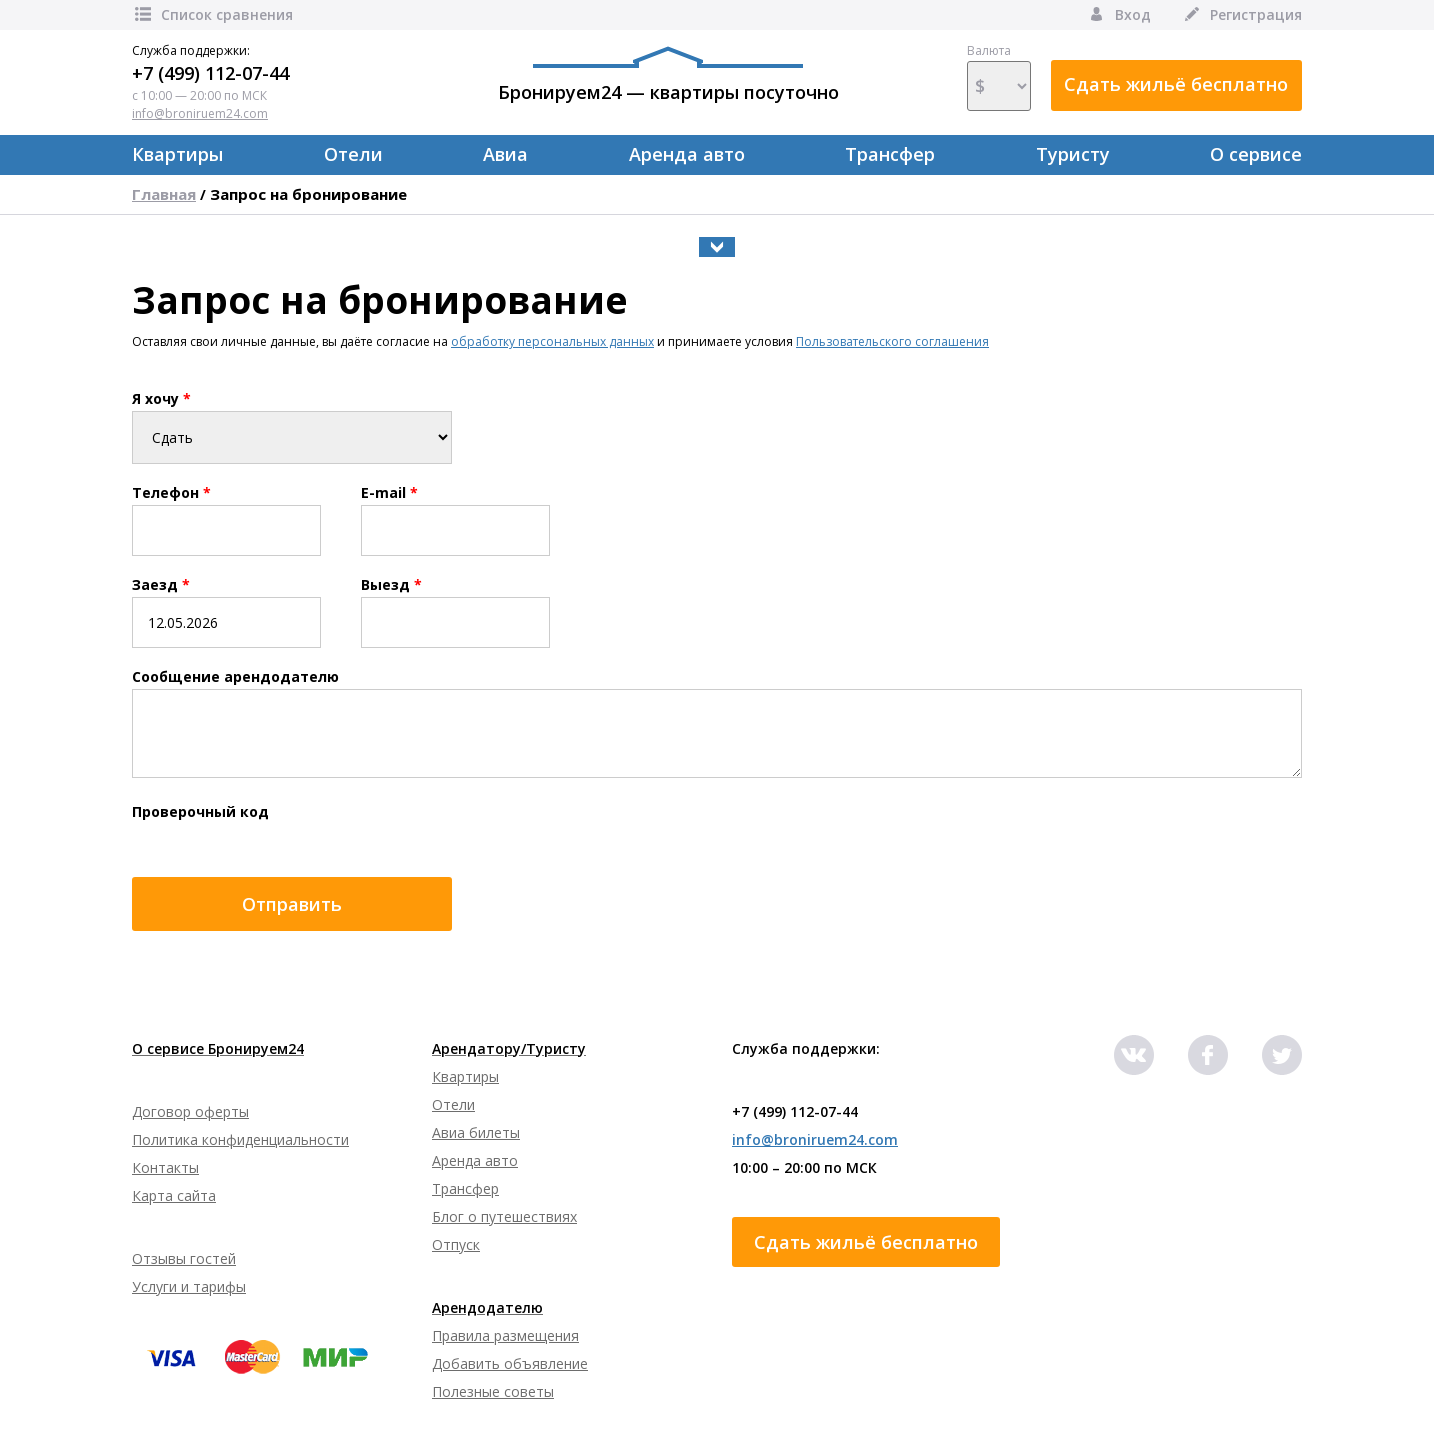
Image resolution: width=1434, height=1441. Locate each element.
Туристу (1073, 154)
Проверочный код (200, 812)
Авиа (505, 154)
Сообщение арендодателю (235, 677)
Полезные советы (493, 1391)
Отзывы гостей (184, 1258)
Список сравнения (212, 14)
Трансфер (890, 154)
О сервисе (1256, 154)
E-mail (389, 493)
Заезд (161, 585)
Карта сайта (174, 1195)
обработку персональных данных (552, 341)
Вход (1118, 14)
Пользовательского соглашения (892, 341)
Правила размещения (505, 1335)
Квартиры (177, 154)
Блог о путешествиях (504, 1216)
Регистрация (1241, 14)
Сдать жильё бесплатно (1176, 84)
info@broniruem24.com (200, 113)
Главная (164, 194)
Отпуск (456, 1244)
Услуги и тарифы (189, 1286)
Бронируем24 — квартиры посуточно (668, 75)
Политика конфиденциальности (240, 1139)
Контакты (165, 1167)
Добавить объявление (510, 1363)
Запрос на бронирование (308, 194)
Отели (353, 154)
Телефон (171, 493)
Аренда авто (687, 154)
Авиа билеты (476, 1132)
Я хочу (161, 399)
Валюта (999, 77)
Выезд (391, 585)
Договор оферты (190, 1111)
